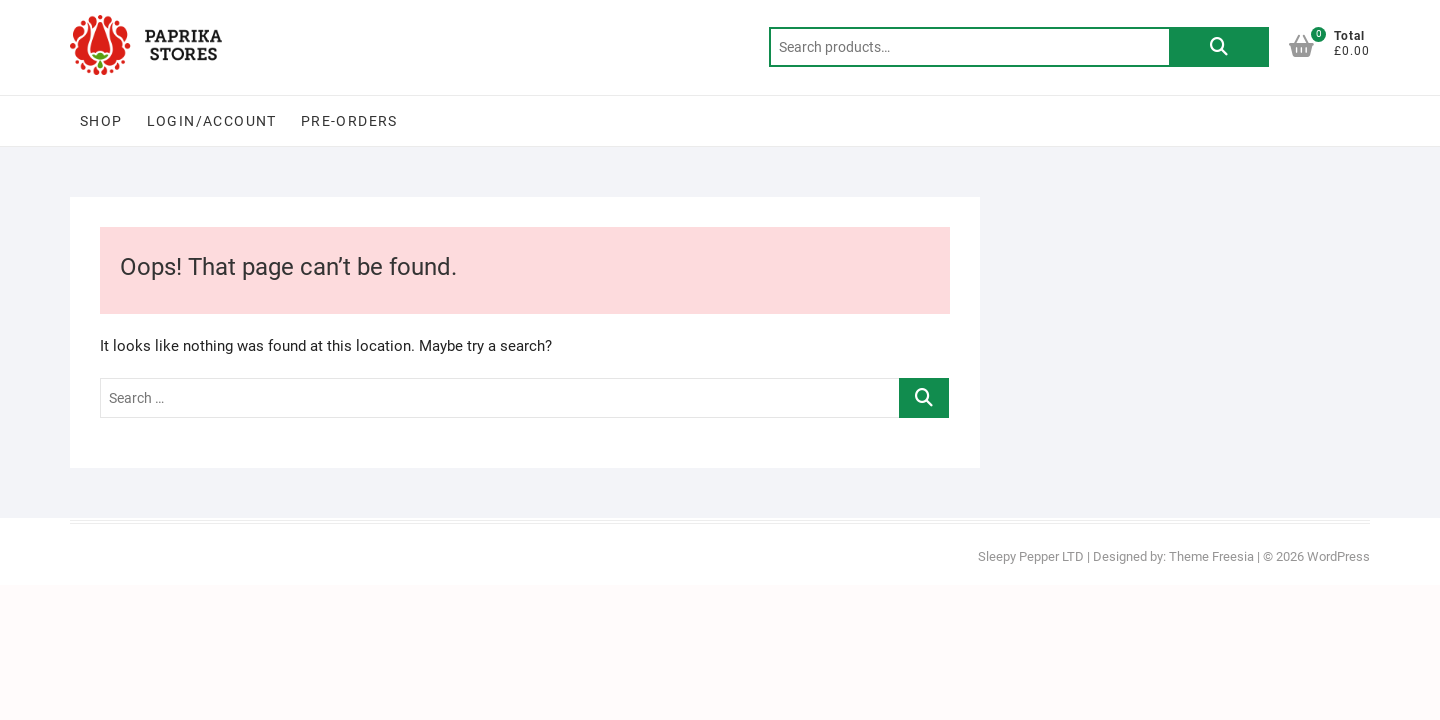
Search (1219, 47)
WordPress (1338, 556)
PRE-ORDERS (349, 121)
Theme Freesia (1211, 556)
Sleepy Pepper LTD (1031, 556)
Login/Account (212, 121)
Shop (101, 121)
